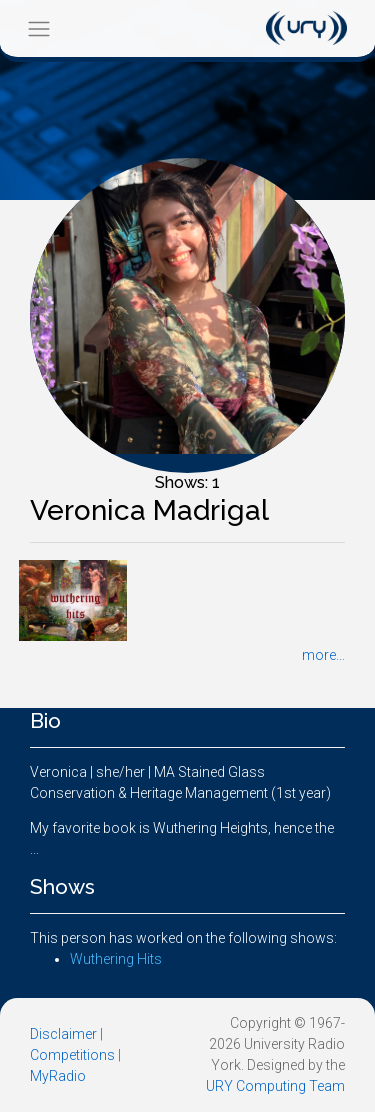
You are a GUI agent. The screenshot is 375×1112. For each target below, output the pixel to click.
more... (323, 655)
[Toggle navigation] (38, 28)
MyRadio (58, 1076)
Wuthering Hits (116, 959)
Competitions (72, 1055)
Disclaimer (63, 1034)
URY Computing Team (275, 1086)
